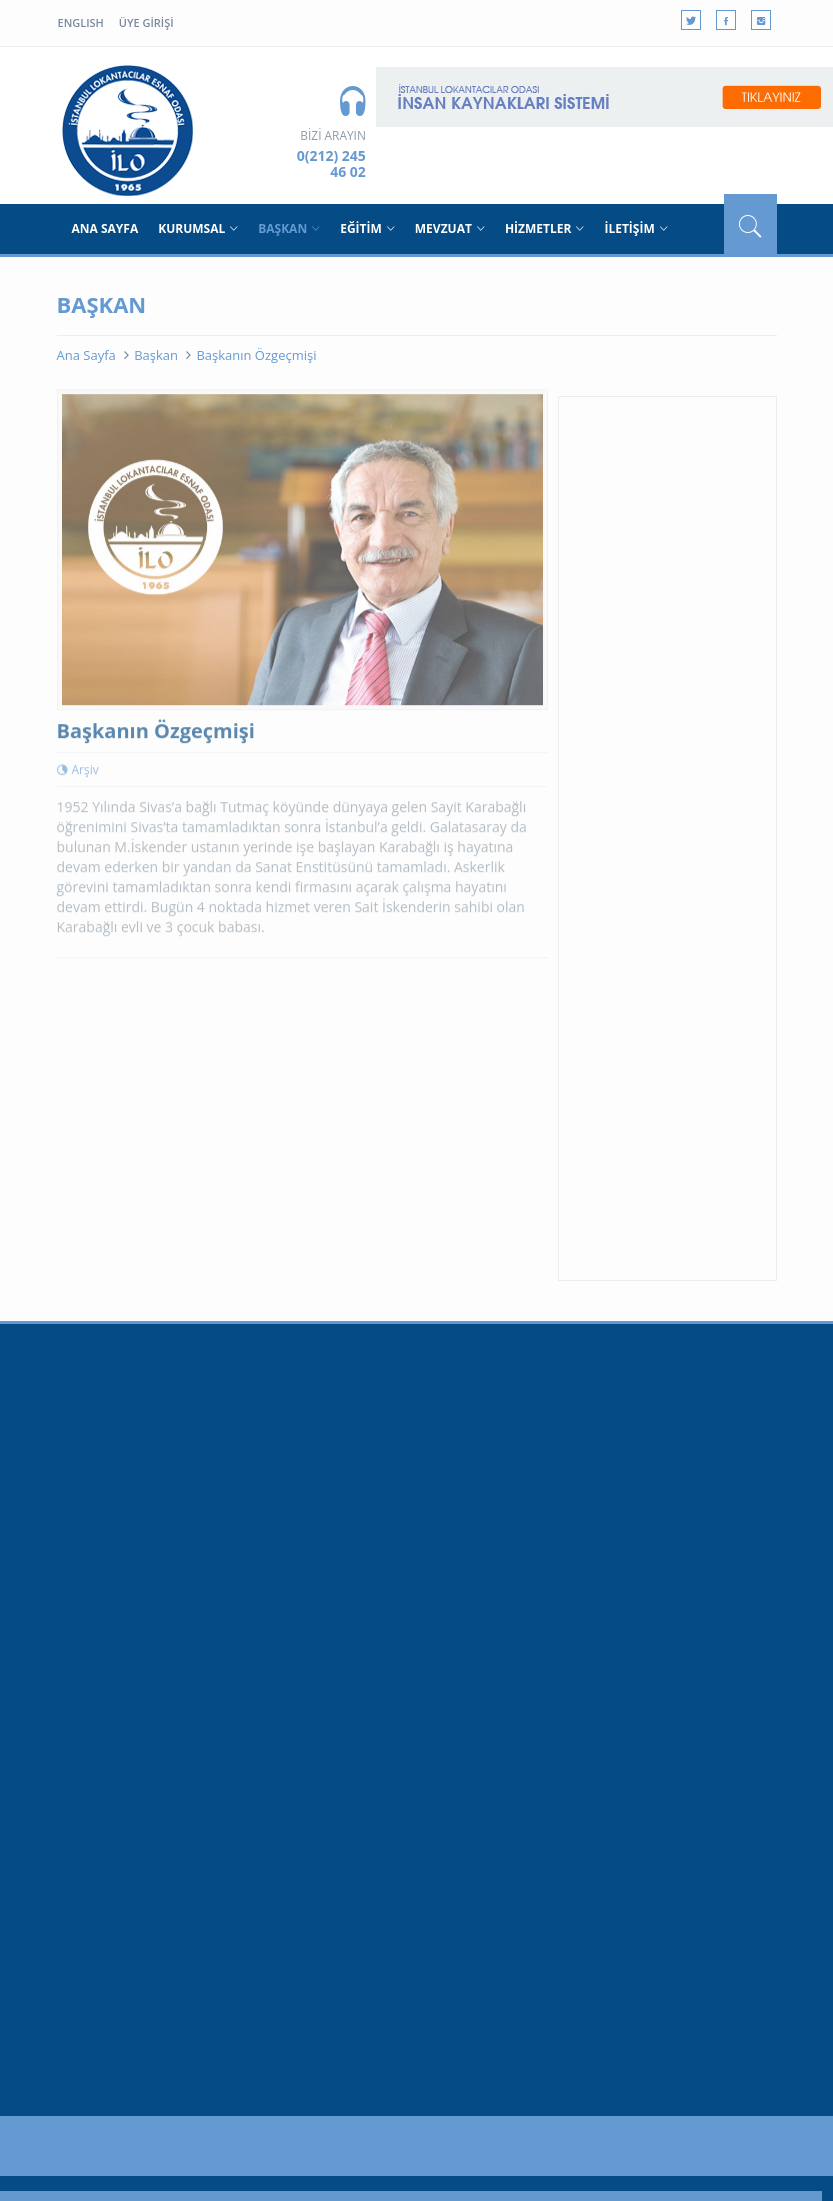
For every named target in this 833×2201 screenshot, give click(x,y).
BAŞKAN (289, 228)
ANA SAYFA (105, 228)
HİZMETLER (545, 228)
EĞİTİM (367, 228)
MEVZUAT (450, 228)
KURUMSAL (198, 228)
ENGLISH (81, 22)
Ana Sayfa (86, 355)
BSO (129, 130)
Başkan (156, 355)
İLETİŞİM (635, 228)
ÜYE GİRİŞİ (146, 22)
